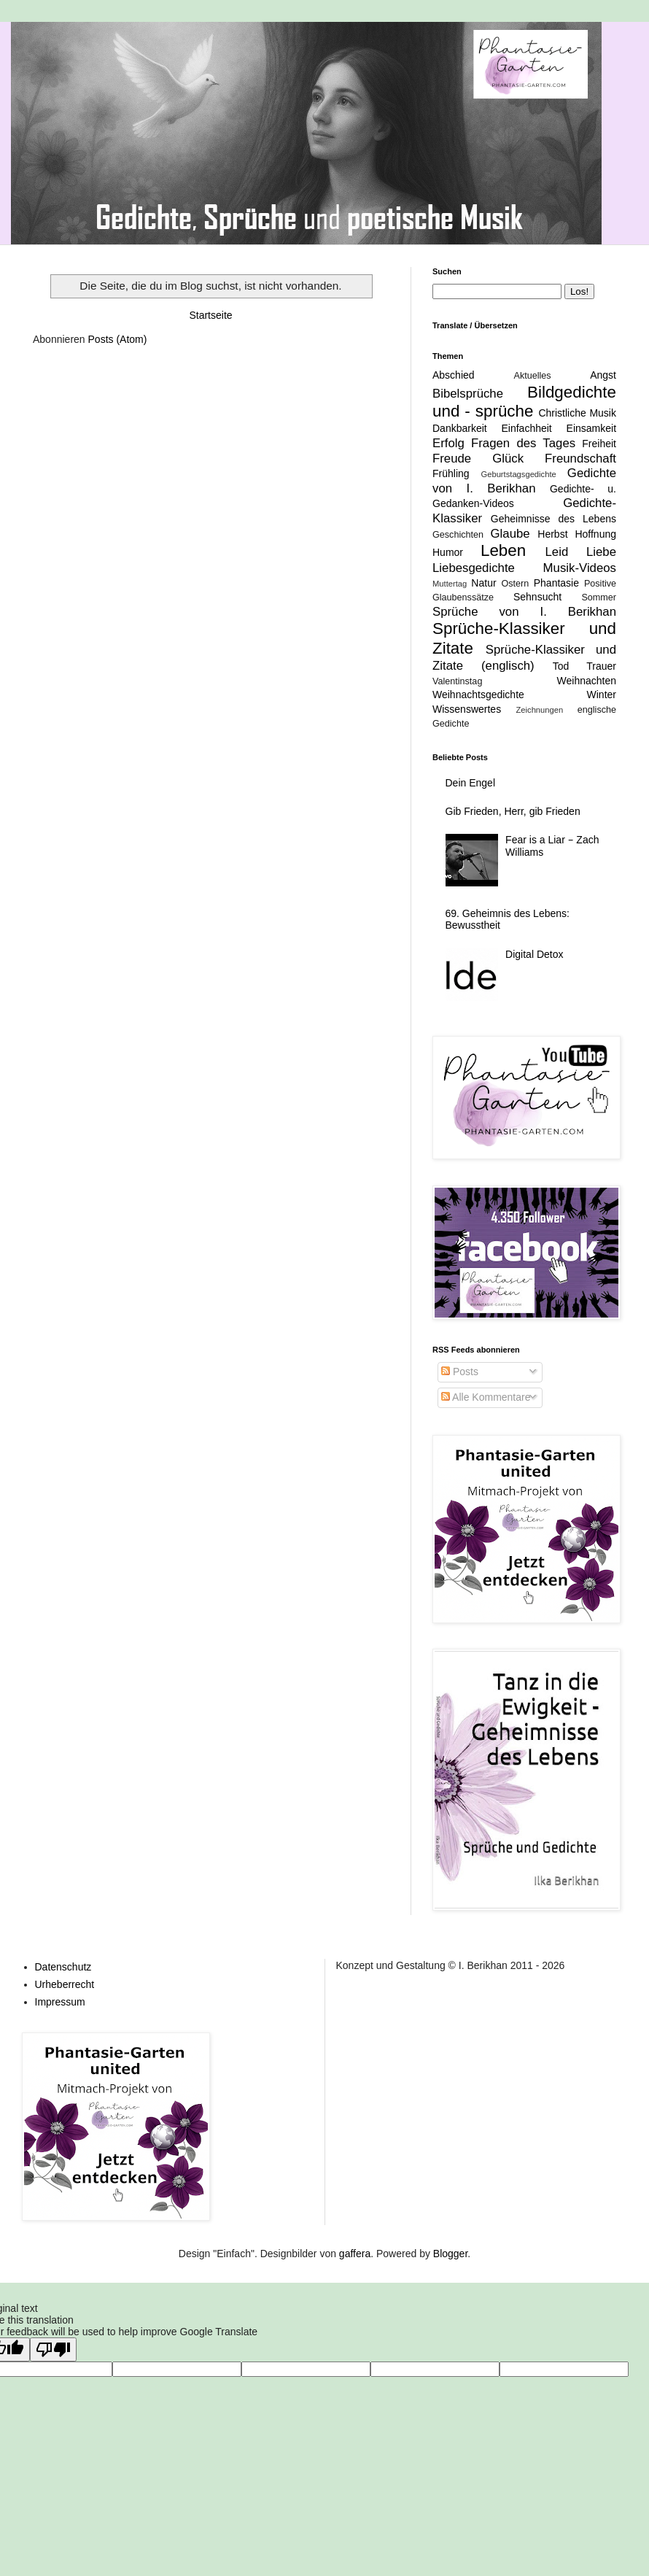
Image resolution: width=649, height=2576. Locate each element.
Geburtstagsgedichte (518, 474)
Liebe (601, 552)
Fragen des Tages (523, 443)
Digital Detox (534, 954)
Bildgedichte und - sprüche (524, 402)
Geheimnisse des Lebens (553, 519)
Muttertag (449, 583)
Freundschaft (580, 458)
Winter (601, 694)
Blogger (450, 2253)
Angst (603, 375)
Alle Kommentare (486, 1397)
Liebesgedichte (473, 568)
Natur (483, 583)
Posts (459, 1371)
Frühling (451, 473)
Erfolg (448, 443)
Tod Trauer (584, 666)
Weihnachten (586, 680)
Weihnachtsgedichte (478, 694)
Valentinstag (457, 681)
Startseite (210, 315)
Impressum (60, 2002)
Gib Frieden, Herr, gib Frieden (513, 811)
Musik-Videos (579, 568)
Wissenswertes (466, 709)
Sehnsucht (537, 597)
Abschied (453, 375)
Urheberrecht (65, 1984)
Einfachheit (526, 428)
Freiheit (599, 443)
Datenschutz (63, 1967)
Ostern (515, 584)
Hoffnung (595, 534)
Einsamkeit (591, 428)
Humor (447, 552)
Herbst (552, 534)
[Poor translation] (53, 2349)
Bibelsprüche (467, 394)
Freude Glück (478, 458)
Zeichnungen (540, 709)
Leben (503, 550)
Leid (556, 552)
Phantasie (556, 583)
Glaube (510, 534)
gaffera (354, 2253)
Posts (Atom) (117, 339)
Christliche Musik (577, 413)
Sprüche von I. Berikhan (524, 612)
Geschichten (457, 535)
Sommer (598, 597)
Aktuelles (532, 376)
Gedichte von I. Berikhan (524, 480)
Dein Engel (471, 783)
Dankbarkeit (459, 428)
